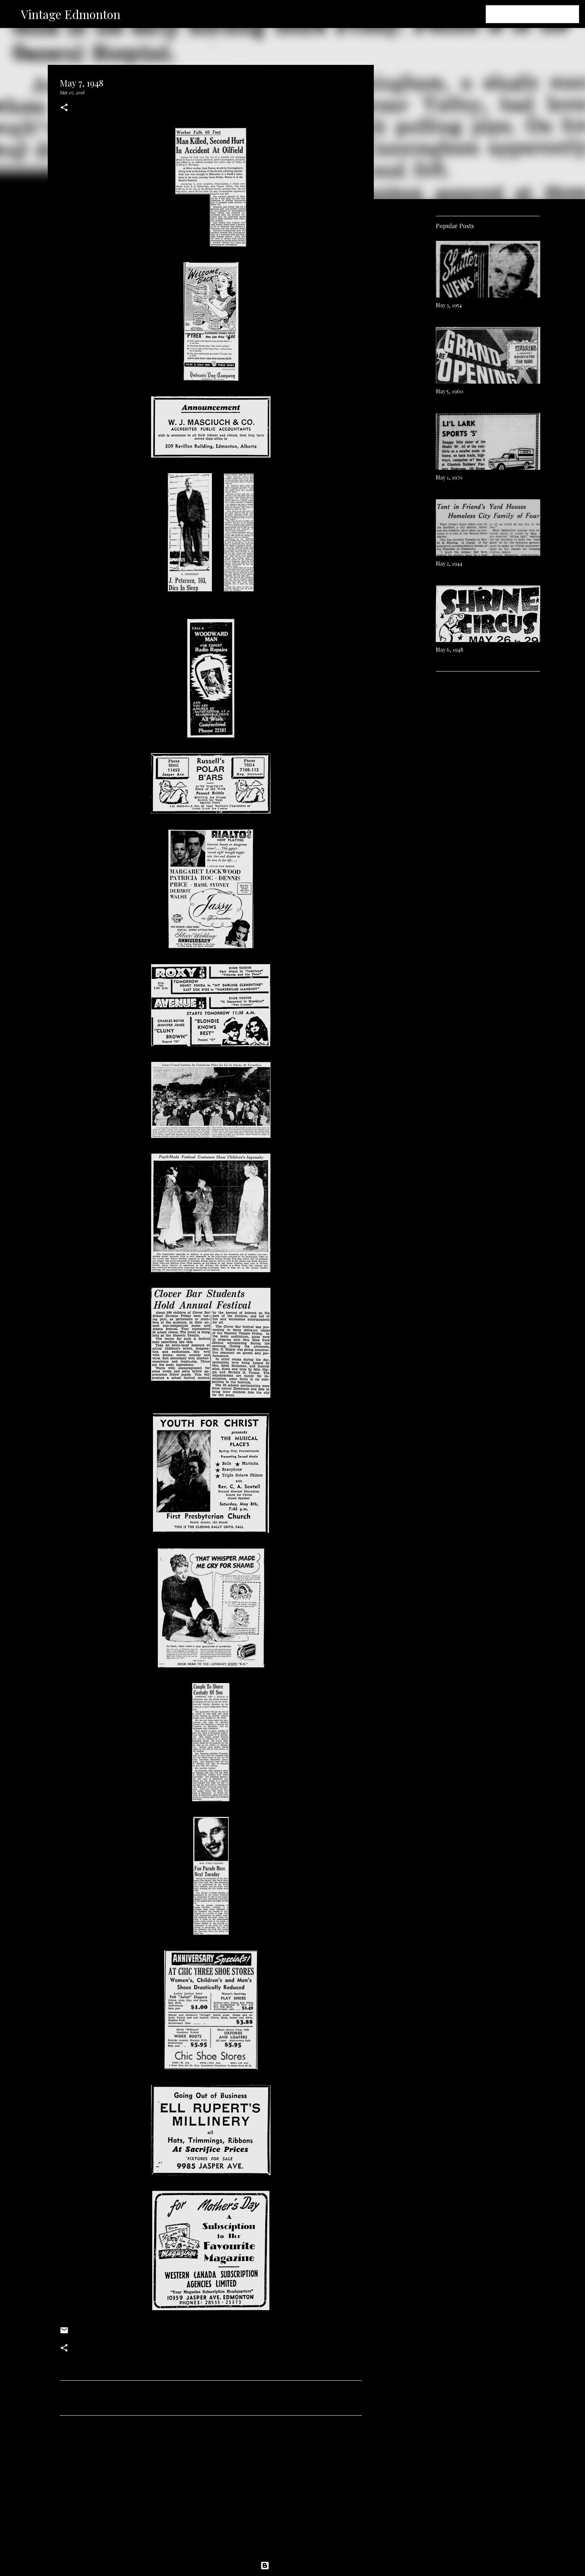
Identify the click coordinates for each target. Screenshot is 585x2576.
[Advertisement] (211, 2491)
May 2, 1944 (449, 563)
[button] (64, 108)
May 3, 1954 (449, 305)
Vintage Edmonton (71, 14)
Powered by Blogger (292, 2565)
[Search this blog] (540, 14)
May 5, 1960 (449, 391)
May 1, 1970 (449, 477)
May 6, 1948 (449, 649)
